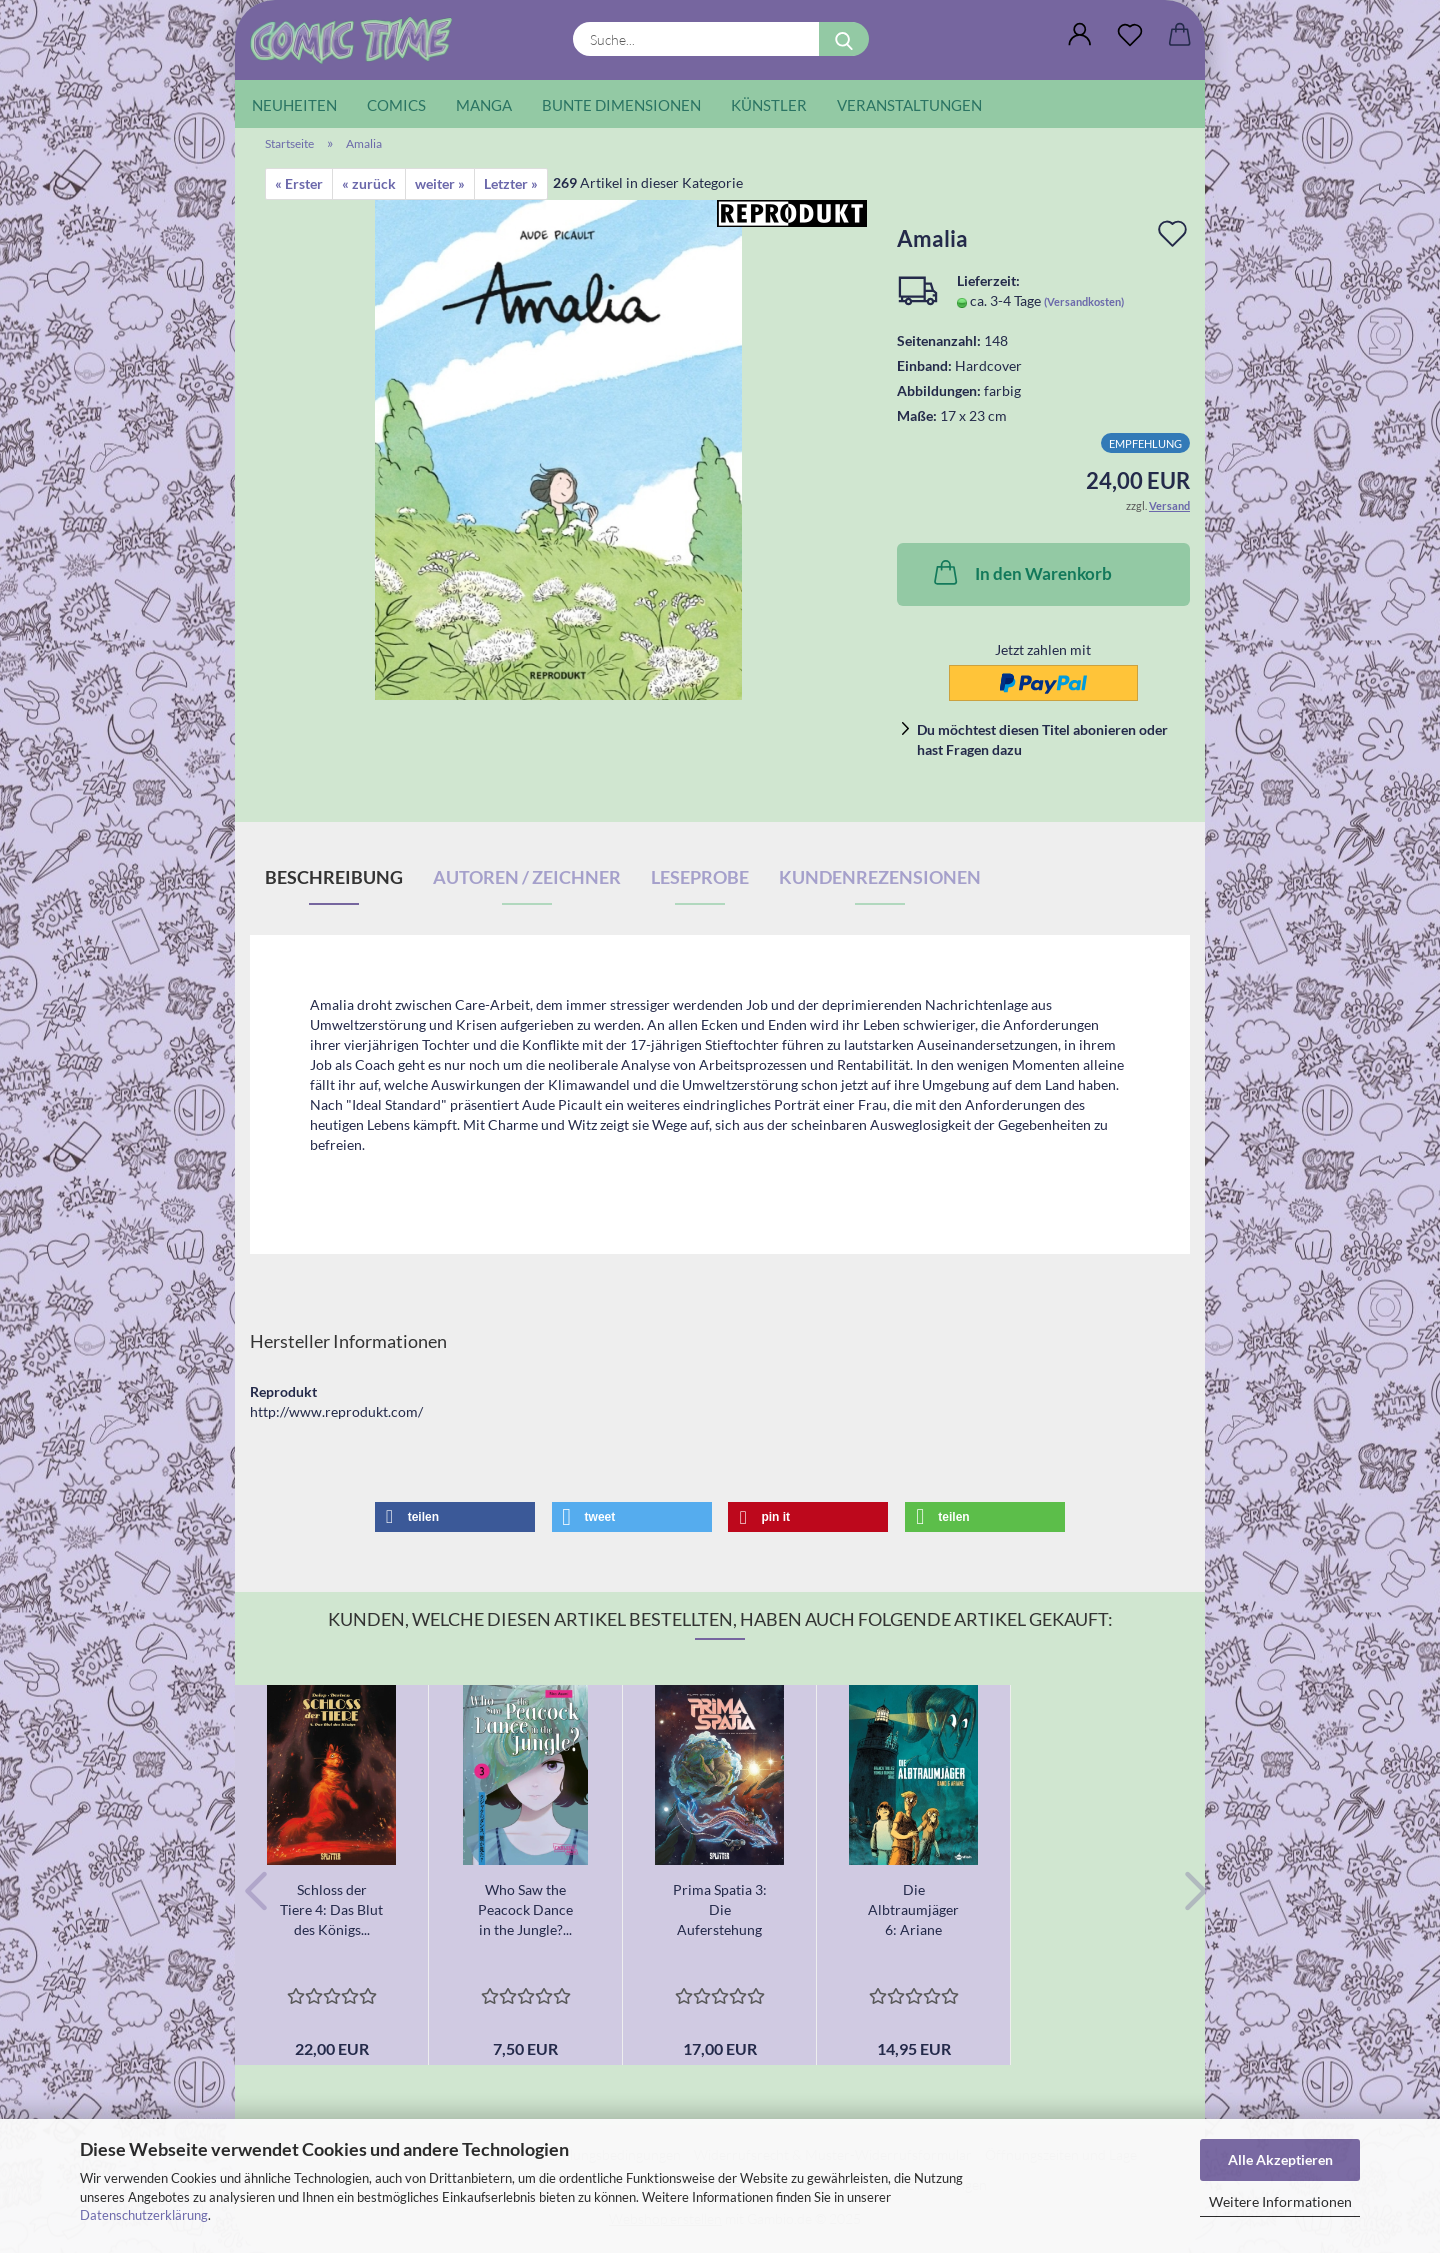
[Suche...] (844, 39)
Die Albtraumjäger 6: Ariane (913, 1909)
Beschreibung (334, 877)
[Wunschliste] (1130, 35)
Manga (484, 105)
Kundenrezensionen (880, 877)
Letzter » (511, 183)
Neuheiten (294, 105)
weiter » (440, 183)
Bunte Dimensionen (621, 105)
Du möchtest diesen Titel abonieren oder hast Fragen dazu (1042, 739)
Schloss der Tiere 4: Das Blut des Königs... (331, 1909)
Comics (396, 105)
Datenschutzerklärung (144, 2215)
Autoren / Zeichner (527, 877)
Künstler (769, 105)
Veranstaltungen (909, 105)
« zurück (369, 183)
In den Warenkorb (1021, 572)
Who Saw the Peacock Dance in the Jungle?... (525, 1909)
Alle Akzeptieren (1280, 2159)
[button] (1080, 35)
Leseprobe (700, 877)
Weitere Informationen (1280, 2201)
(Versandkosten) (1084, 301)
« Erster (299, 183)
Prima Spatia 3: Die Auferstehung (720, 1909)
